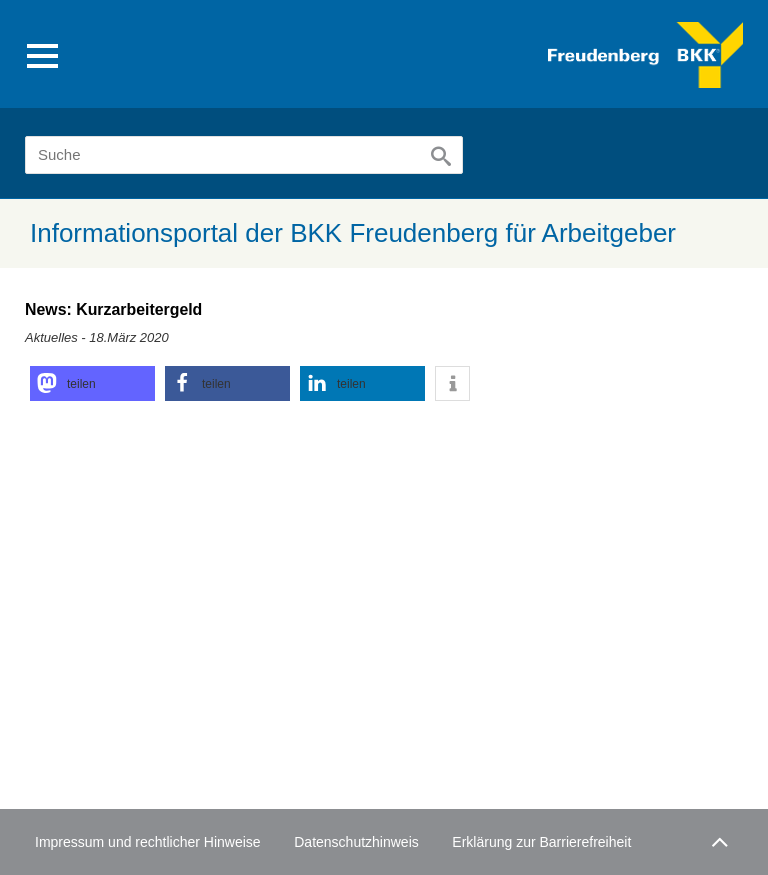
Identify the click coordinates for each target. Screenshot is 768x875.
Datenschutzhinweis (356, 842)
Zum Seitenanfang (717, 837)
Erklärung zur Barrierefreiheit (541, 842)
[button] (92, 383)
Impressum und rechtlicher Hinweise (148, 842)
